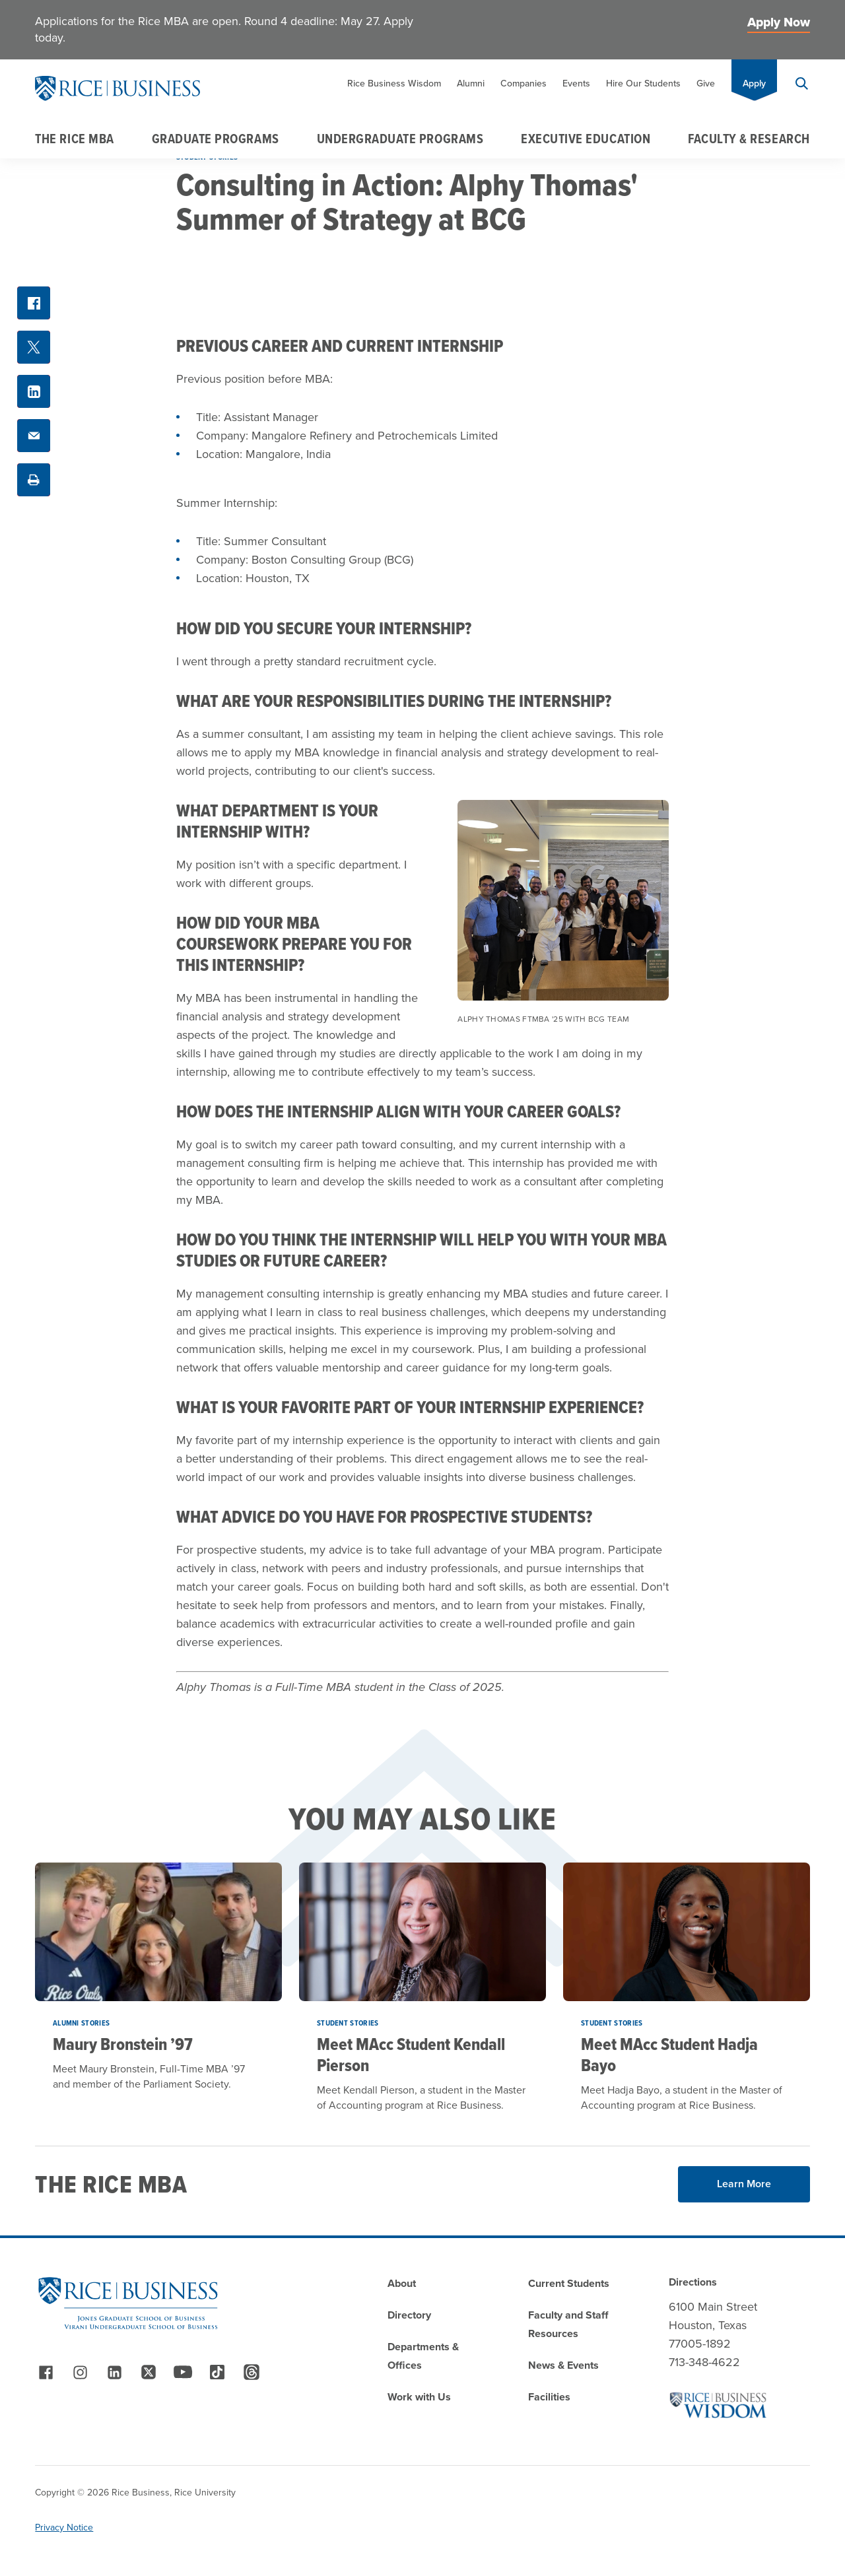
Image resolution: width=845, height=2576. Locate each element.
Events (576, 83)
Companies (523, 83)
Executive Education (585, 139)
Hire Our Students (643, 83)
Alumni (471, 83)
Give (705, 83)
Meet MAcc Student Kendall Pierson (411, 2054)
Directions (693, 2282)
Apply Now (778, 22)
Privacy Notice (64, 2527)
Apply (754, 83)
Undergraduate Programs (400, 139)
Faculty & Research (749, 139)
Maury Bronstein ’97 (123, 2044)
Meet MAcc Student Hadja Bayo (669, 2054)
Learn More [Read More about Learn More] (744, 2183)
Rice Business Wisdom (394, 83)
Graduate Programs (215, 139)
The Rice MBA (74, 139)
